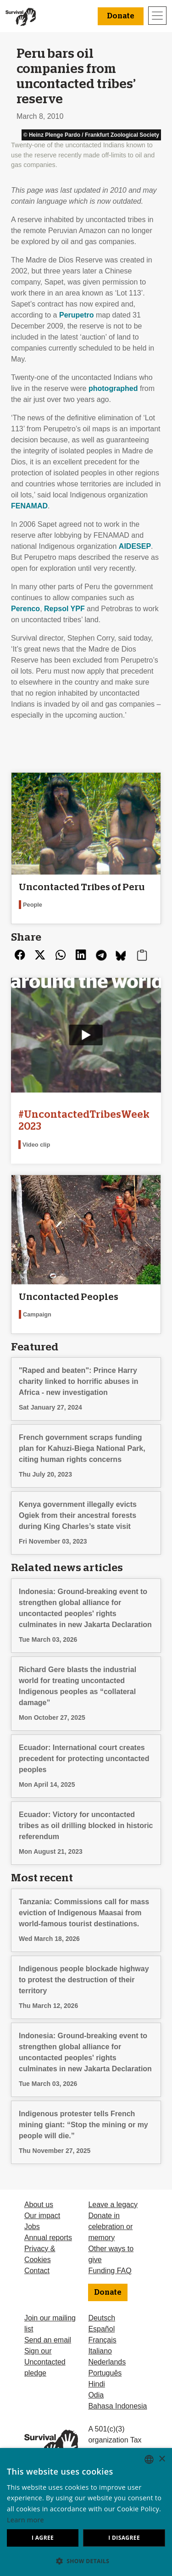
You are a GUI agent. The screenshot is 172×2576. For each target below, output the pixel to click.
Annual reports (48, 2237)
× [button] (161, 2459)
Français (102, 2340)
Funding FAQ (109, 2271)
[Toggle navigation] (157, 15)
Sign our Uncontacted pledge (45, 2362)
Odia (96, 2395)
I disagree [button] (124, 2538)
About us (38, 2204)
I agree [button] (43, 2538)
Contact (37, 2271)
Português (105, 2373)
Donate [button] (120, 16)
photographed (113, 388)
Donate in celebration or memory (110, 2226)
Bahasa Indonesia (117, 2406)
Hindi (96, 2384)
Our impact (42, 2215)
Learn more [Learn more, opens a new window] (25, 2519)
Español (101, 2329)
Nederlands (107, 2362)
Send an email (47, 2340)
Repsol (64, 609)
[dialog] (86, 2512)
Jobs (32, 2226)
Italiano (100, 2351)
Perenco (25, 609)
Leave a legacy (113, 2204)
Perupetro (76, 315)
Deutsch (101, 2318)
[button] (86, 2560)
